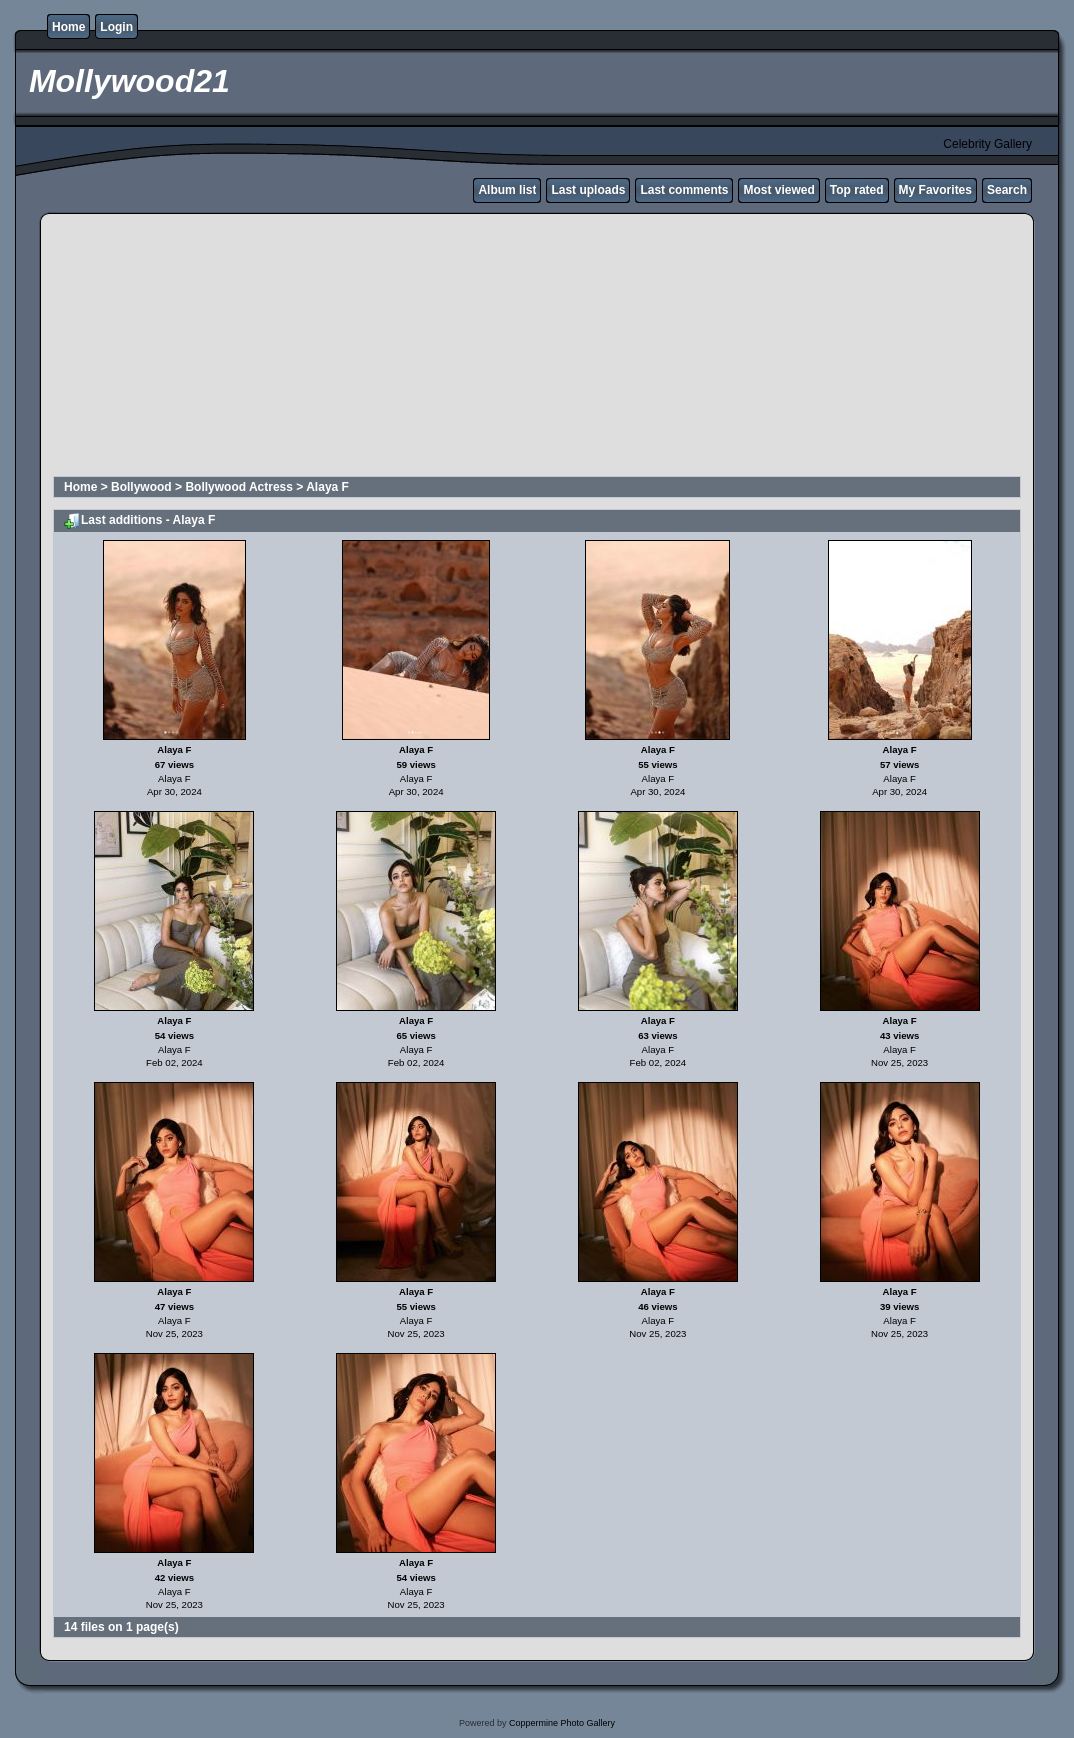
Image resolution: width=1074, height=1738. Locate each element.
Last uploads (588, 190)
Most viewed (778, 190)
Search (1007, 190)
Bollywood (141, 487)
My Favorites (935, 190)
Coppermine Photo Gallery (562, 1723)
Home (68, 27)
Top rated (857, 190)
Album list (507, 190)
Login (116, 27)
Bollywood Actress (239, 487)
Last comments (684, 190)
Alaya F (327, 487)
